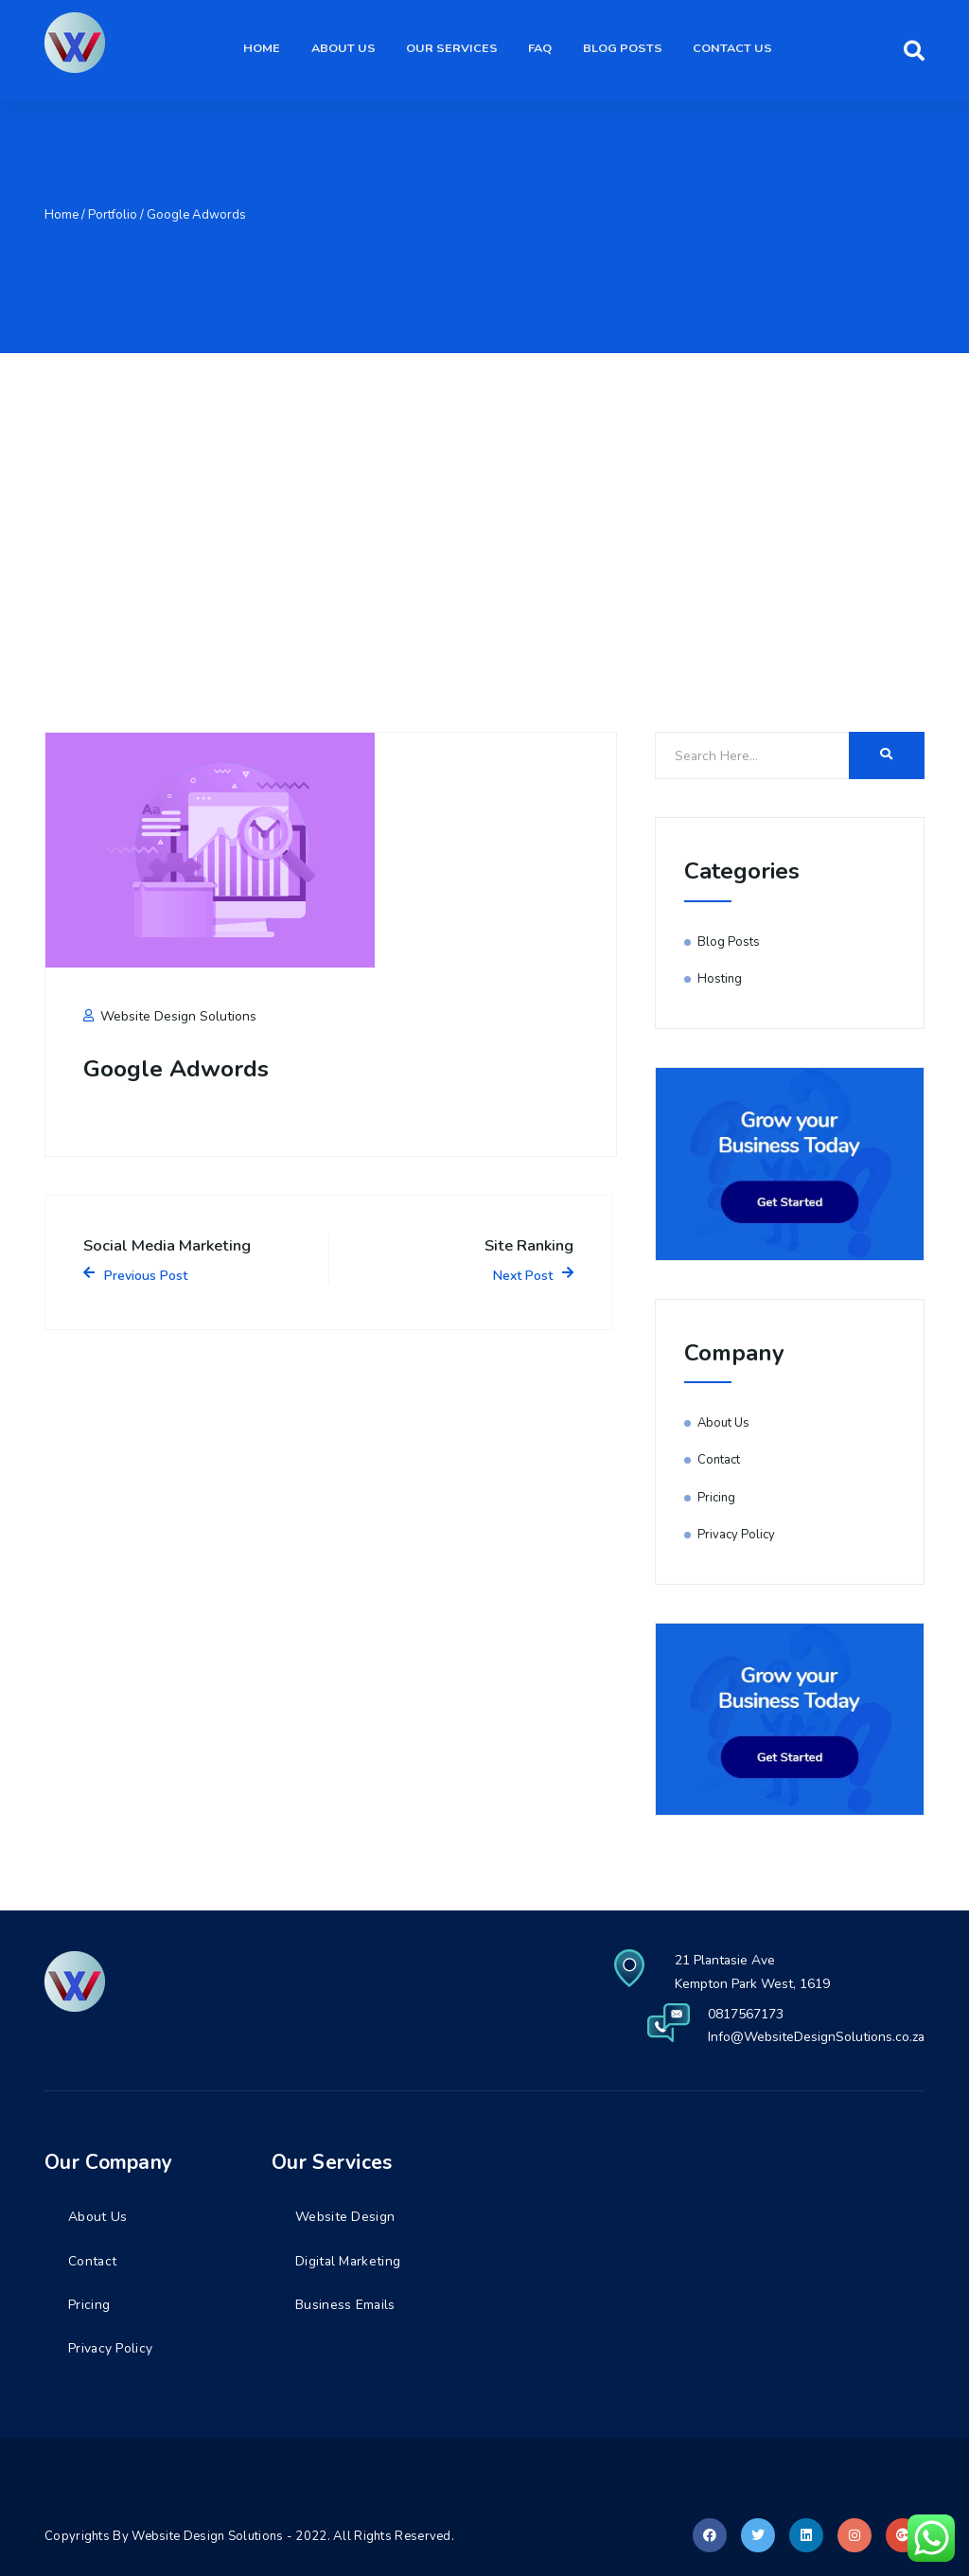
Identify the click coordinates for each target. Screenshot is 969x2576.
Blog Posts (627, 50)
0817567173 (745, 2014)
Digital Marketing (348, 2261)
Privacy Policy (736, 1534)
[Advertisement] (484, 495)
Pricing (716, 1497)
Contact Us (734, 50)
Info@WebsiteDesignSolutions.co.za (816, 2037)
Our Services (463, 50)
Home (279, 50)
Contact (718, 1459)
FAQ (548, 50)
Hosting (719, 978)
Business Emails (345, 2305)
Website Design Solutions (169, 1016)
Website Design (345, 2217)
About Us (358, 50)
